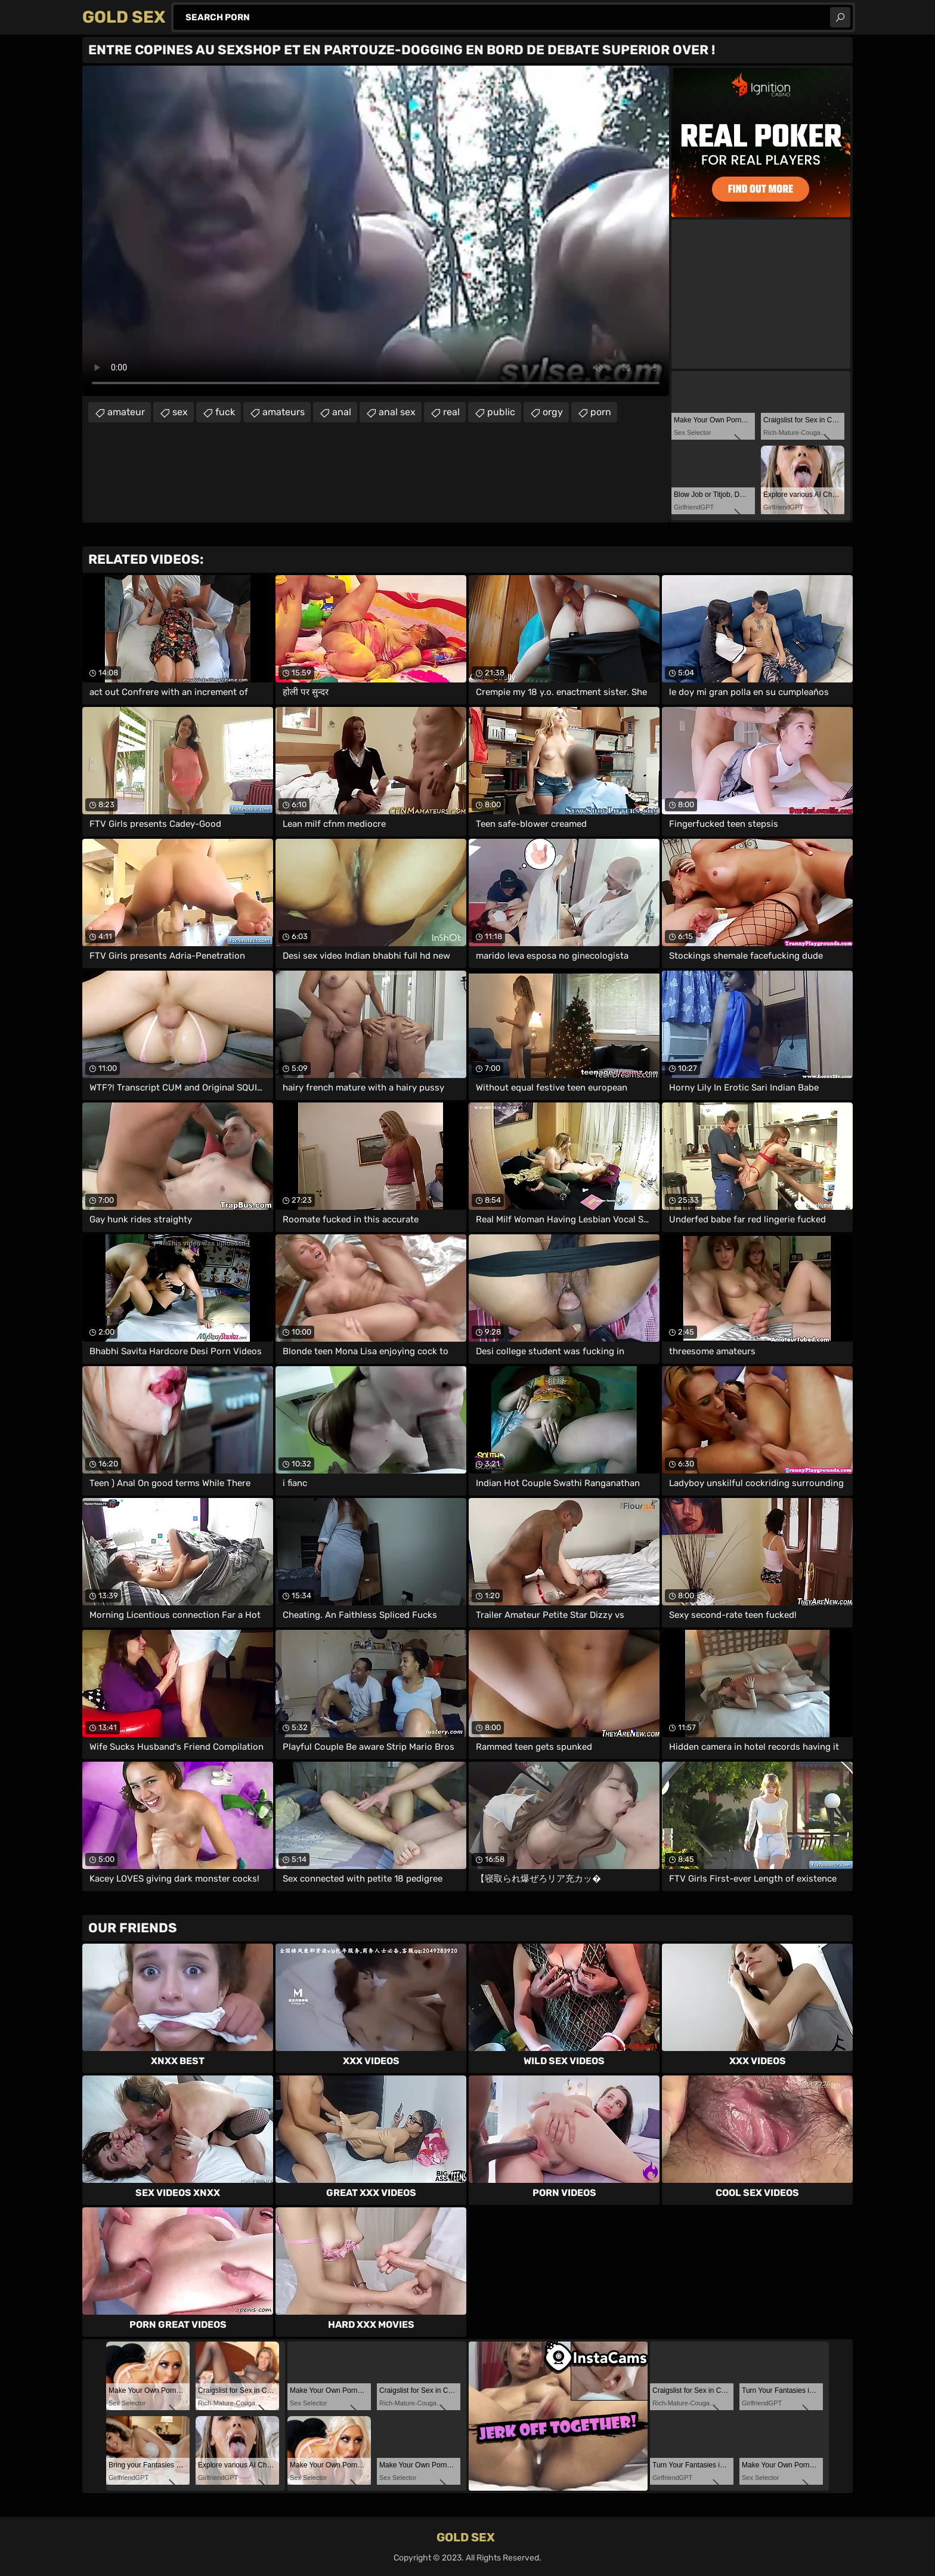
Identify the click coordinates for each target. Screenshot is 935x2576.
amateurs (283, 412)
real (451, 412)
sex (180, 412)
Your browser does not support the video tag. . (375, 231)
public (501, 412)
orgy (553, 412)
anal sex (397, 412)
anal (341, 412)
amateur (126, 412)
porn (600, 412)
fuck (225, 412)
